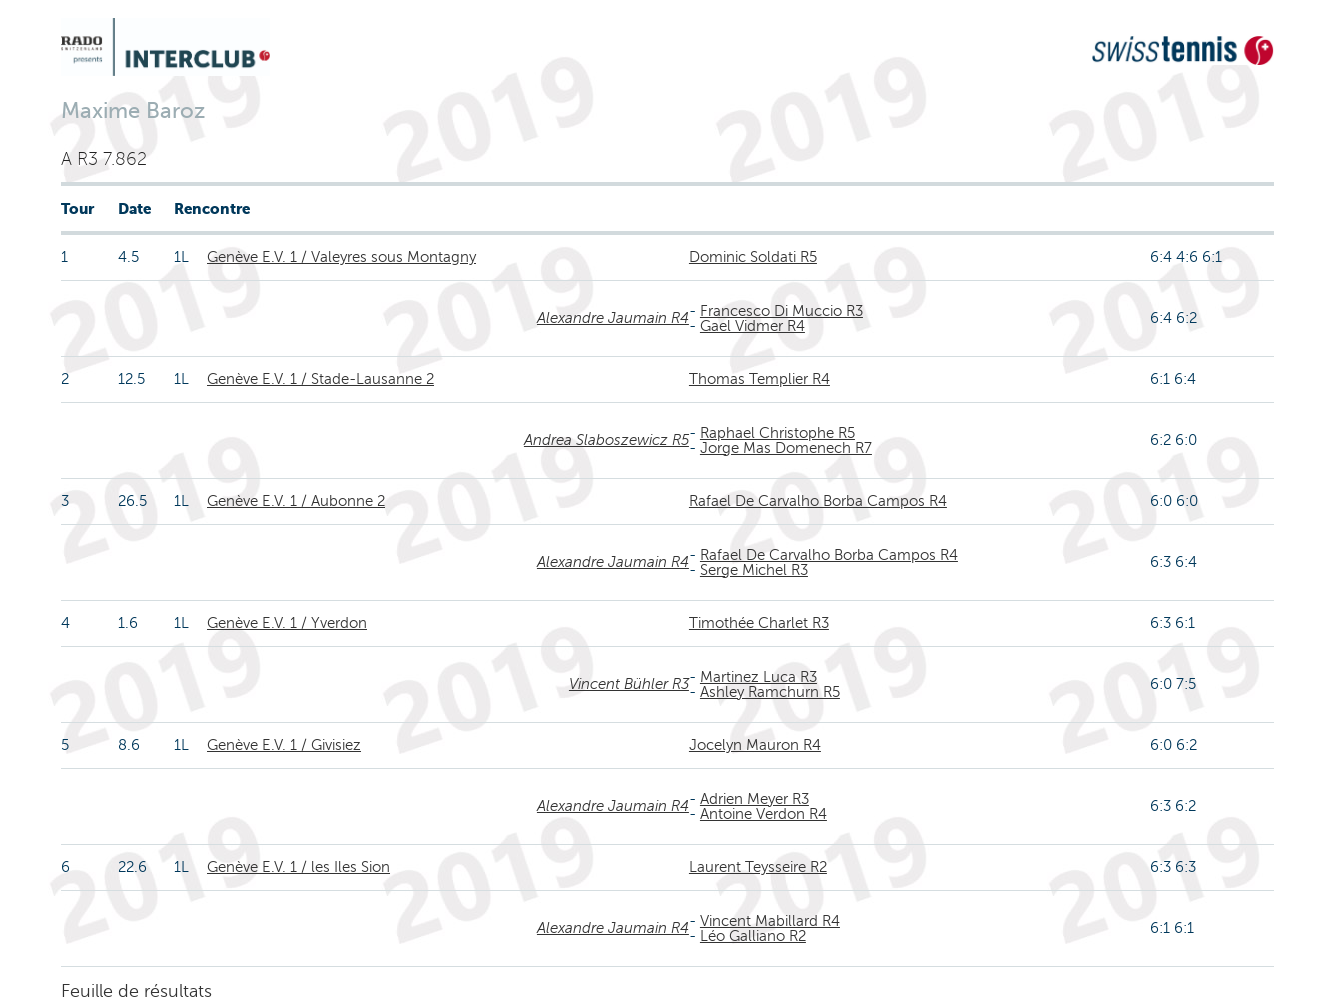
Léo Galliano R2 (753, 936)
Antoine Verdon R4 (763, 814)
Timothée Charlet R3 (759, 623)
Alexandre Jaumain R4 (613, 318)
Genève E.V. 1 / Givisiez (284, 745)
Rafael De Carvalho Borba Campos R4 (818, 501)
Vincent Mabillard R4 (770, 921)
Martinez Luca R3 (758, 677)
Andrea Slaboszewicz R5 (606, 440)
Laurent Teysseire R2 (758, 867)
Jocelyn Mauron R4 (755, 745)
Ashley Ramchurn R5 (770, 692)
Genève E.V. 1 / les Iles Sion (298, 867)
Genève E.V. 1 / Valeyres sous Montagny (341, 257)
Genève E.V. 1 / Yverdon (287, 623)
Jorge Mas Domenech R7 (786, 448)
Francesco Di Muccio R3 (781, 311)
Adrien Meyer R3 (754, 799)
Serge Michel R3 (754, 570)
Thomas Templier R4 (759, 379)
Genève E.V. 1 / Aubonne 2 (296, 501)
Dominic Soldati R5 (753, 257)
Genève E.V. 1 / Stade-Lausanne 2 (320, 379)
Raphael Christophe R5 (777, 433)
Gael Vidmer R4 (752, 326)
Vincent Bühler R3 (629, 684)
